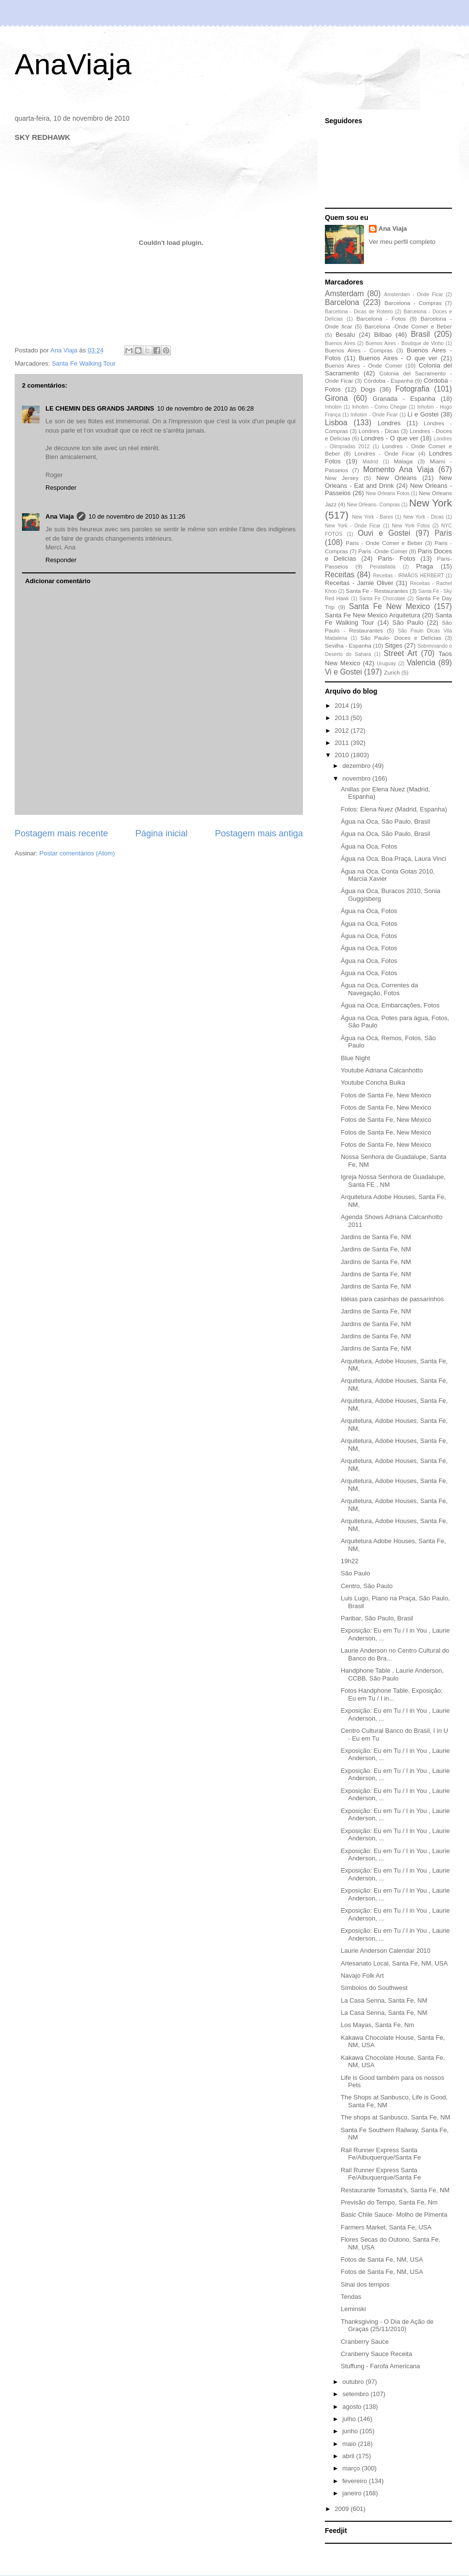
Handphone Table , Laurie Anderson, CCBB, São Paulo (392, 1674)
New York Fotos (411, 525)
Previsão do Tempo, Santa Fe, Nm (389, 2202)
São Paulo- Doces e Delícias (401, 637)
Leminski (353, 2309)
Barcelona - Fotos (381, 318)
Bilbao (383, 334)
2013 (343, 717)
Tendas (351, 2296)
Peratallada (383, 566)
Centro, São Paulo (366, 1586)
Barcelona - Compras (413, 303)
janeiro (352, 2493)
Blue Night (355, 1058)
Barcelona (342, 302)
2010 (343, 755)
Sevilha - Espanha (348, 645)
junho (351, 2431)
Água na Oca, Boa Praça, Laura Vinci (393, 858)
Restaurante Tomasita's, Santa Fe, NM (395, 2190)
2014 (343, 705)
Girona (336, 398)
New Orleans (396, 477)
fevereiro (355, 2481)
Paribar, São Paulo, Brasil (377, 1618)
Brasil (420, 334)
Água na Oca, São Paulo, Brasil (385, 821)
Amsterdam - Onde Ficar (413, 294)
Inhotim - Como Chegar (379, 407)
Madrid (370, 461)
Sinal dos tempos (365, 2284)
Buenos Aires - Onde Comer (363, 365)
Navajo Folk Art (362, 1975)
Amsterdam (344, 293)
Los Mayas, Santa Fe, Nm (377, 2025)
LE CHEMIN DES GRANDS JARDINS (99, 408)
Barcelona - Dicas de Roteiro (359, 311)
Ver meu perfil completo (402, 241)
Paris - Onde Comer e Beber (384, 543)
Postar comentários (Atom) (77, 853)
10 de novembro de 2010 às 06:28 (205, 408)
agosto (352, 2406)
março (352, 2468)
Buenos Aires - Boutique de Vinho (404, 343)
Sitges (394, 645)
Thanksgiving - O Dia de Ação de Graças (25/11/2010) (387, 2325)
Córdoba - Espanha (388, 380)
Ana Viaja (59, 516)
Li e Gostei (423, 414)
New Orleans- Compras (373, 504)
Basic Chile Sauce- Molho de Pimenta (394, 2214)
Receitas (340, 574)
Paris (443, 533)
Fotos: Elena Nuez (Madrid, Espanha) (394, 809)
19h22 (349, 1561)
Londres (389, 423)
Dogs (368, 389)
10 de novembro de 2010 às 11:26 (136, 516)
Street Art (400, 653)
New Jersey (342, 478)
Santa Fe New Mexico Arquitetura (372, 615)
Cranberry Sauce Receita (376, 2354)
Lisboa (336, 422)
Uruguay (386, 663)
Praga (424, 566)
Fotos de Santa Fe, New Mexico (386, 1095)
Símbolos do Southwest (374, 1987)
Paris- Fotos (396, 558)
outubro (354, 2381)
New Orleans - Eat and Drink (388, 481)
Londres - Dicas (379, 431)
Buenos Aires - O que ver (398, 358)
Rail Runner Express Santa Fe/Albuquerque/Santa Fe (381, 2153)
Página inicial (161, 833)
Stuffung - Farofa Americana (380, 2366)
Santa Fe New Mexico (389, 606)
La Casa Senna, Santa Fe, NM (384, 2000)
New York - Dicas (423, 517)
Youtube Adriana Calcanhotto (382, 1070)
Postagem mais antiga (259, 833)
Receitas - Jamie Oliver (359, 583)
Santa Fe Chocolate (382, 598)
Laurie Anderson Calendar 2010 (385, 1950)
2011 (343, 742)
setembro (356, 2394)
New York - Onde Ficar (353, 525)
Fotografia (412, 389)
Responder (61, 487)
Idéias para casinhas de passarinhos (392, 1299)
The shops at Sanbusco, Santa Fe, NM (395, 2117)
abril (349, 2456)
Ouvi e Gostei (384, 533)
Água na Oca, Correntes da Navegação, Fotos (379, 989)
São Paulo (408, 622)
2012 (343, 730)
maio (350, 2443)
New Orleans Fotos (387, 493)
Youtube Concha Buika (373, 1082)
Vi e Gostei (343, 672)
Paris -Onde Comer (382, 551)
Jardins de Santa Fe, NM (376, 1237)
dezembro (357, 765)
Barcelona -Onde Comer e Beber (408, 326)
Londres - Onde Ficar (385, 453)
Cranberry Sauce (364, 2341)
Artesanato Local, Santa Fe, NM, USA (394, 1963)
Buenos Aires (340, 343)
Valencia (421, 662)
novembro (357, 778)
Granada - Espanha (404, 398)
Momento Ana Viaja (398, 469)
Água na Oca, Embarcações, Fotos (390, 1005)
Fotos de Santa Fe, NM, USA (382, 2259)
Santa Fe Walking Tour (84, 363)
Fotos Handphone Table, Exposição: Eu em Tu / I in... (392, 1694)
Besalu (345, 334)
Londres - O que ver (390, 438)
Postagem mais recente (61, 833)
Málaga (403, 461)
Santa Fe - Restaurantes (377, 591)
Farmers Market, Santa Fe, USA (386, 2227)
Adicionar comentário (58, 581)
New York (430, 502)
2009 (343, 2508)
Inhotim (333, 407)
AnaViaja (73, 64)
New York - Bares (372, 517)
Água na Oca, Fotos (369, 846)
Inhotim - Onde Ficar (374, 414)
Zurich (392, 672)
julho (350, 2419)
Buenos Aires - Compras (359, 350)
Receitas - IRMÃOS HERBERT (408, 575)
